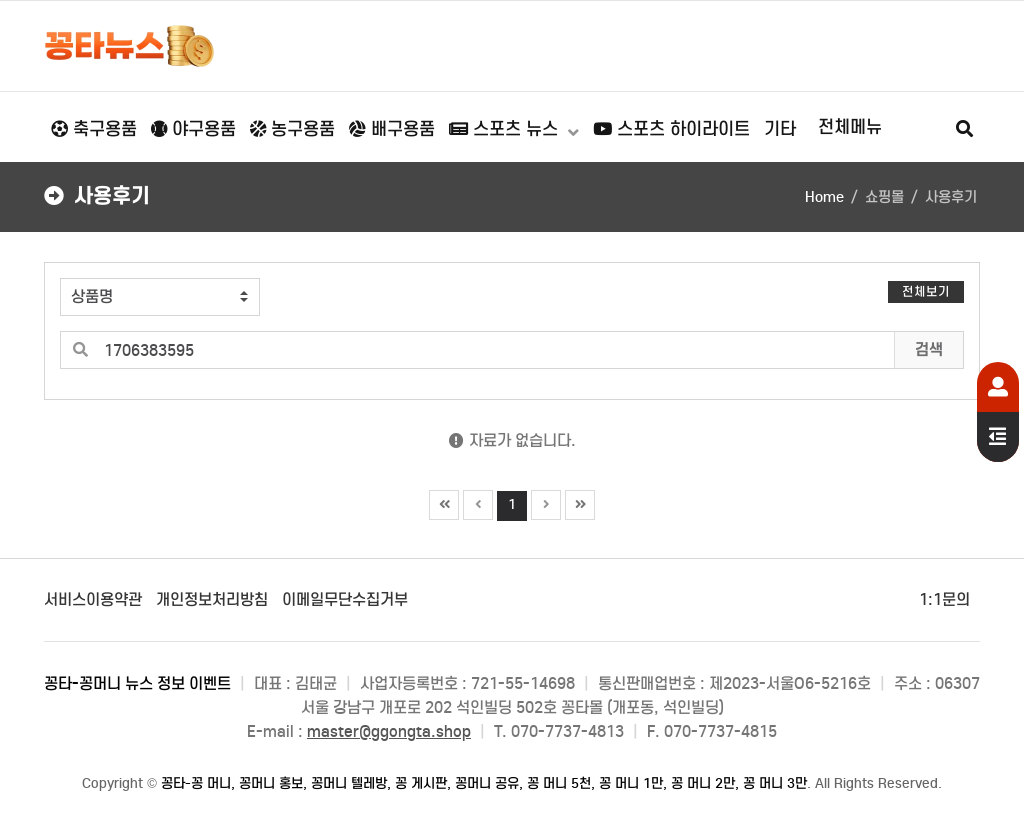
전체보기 (926, 291)
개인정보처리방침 (212, 599)
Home (824, 197)
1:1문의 (944, 599)
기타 (780, 129)
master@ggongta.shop (389, 731)
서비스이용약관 (93, 599)
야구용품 (193, 129)
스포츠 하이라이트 (671, 129)
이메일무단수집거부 (345, 599)
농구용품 (292, 129)
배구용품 (392, 129)
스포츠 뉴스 (506, 129)
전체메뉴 (850, 127)
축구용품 (94, 129)
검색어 (45, 263)
